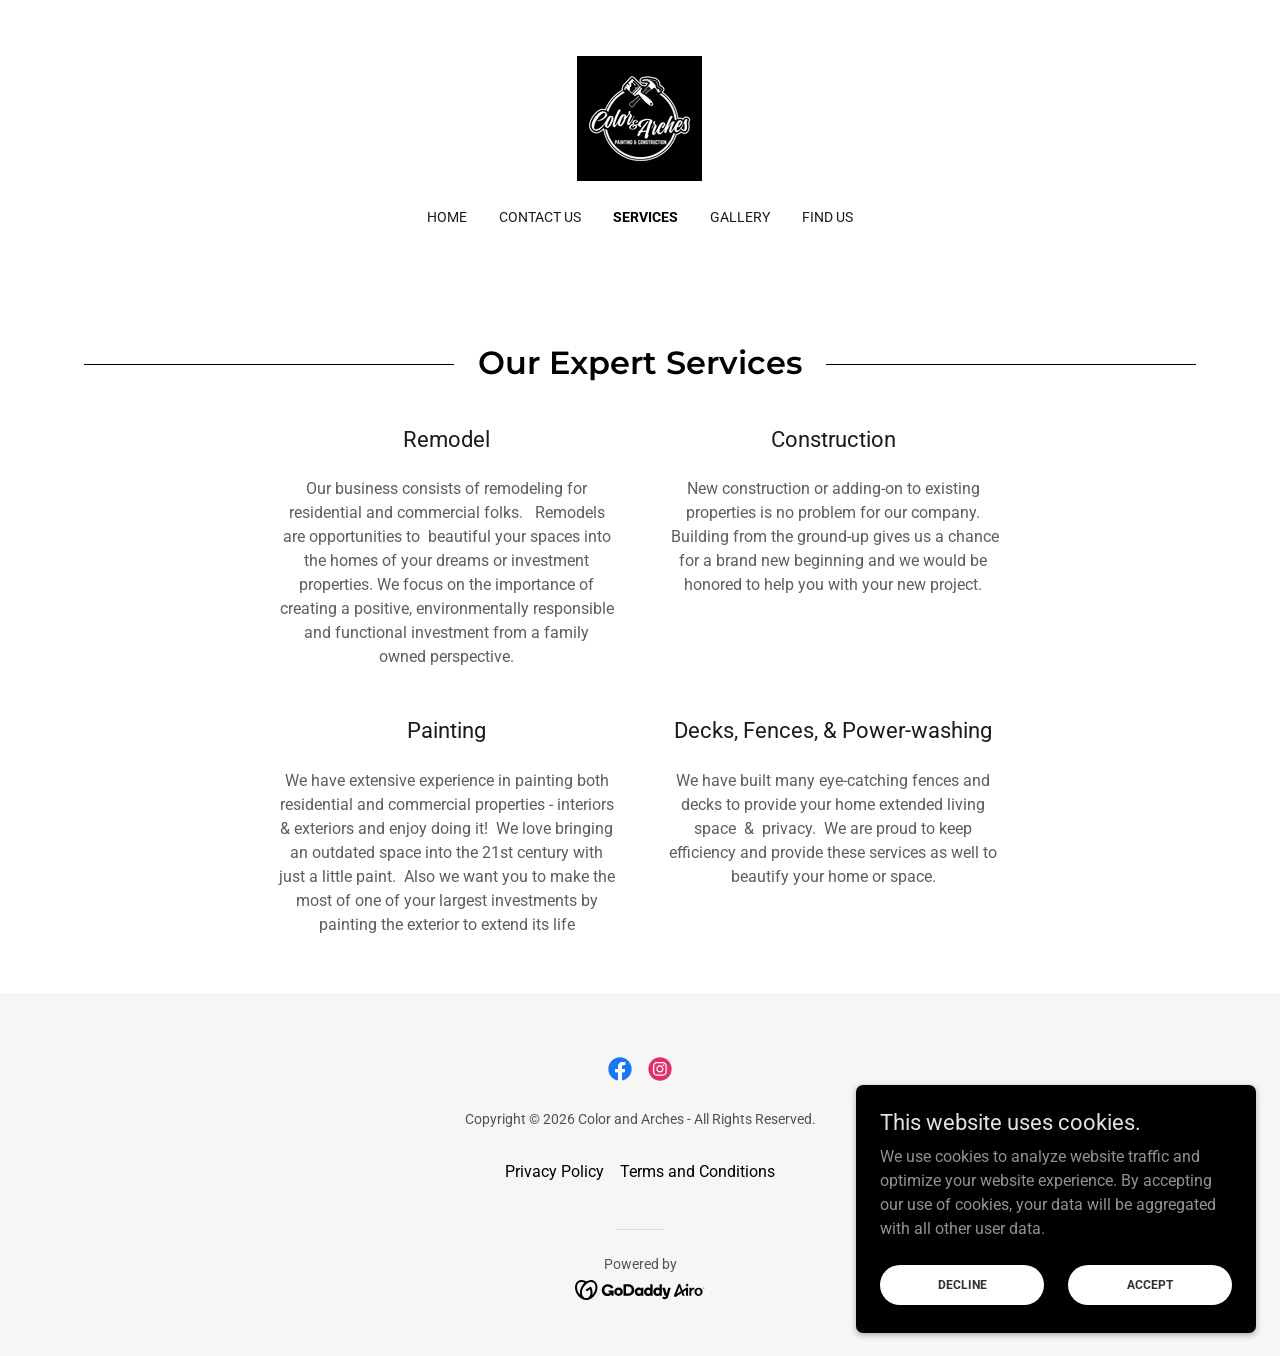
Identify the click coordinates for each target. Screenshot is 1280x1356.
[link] (639, 117)
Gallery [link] (740, 217)
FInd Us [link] (827, 217)
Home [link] (447, 217)
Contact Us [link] (540, 217)
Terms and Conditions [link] (697, 1171)
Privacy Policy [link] (554, 1171)
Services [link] (645, 217)
